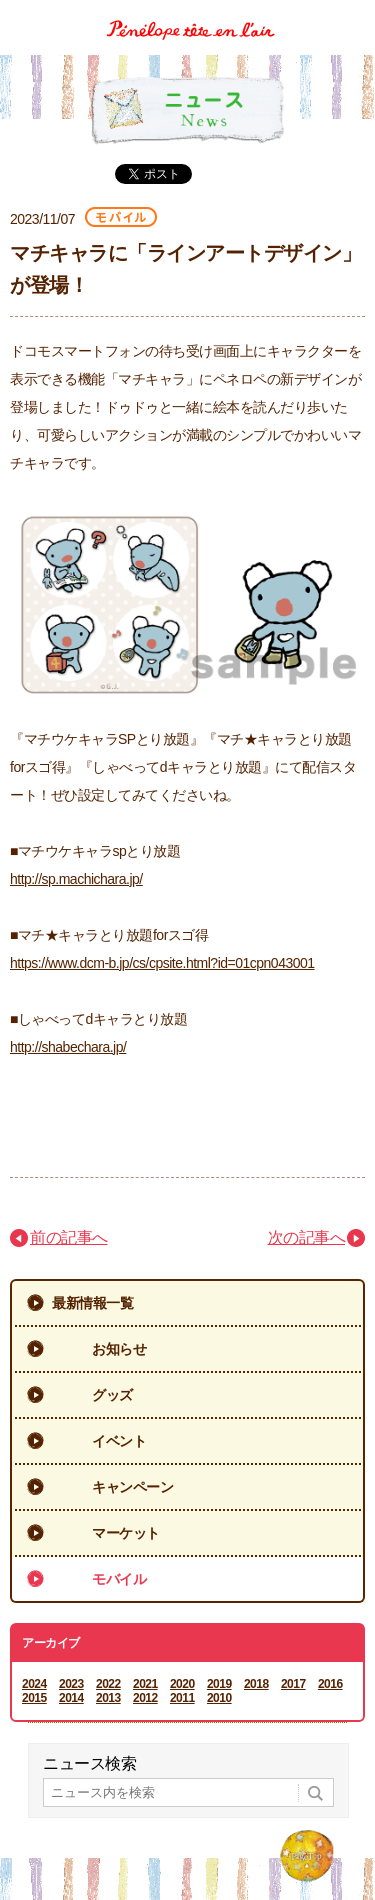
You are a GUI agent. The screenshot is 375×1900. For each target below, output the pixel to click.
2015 (34, 1698)
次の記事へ (307, 1237)
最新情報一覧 (92, 1303)
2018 (256, 1684)
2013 (108, 1698)
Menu (352, 13)
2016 (330, 1684)
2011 (182, 1698)
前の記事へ (69, 1237)
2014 (71, 1698)
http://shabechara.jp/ (68, 1047)
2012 (145, 1698)
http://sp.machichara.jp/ (76, 879)
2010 (219, 1698)
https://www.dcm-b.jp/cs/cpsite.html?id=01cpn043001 (162, 963)
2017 (293, 1684)
